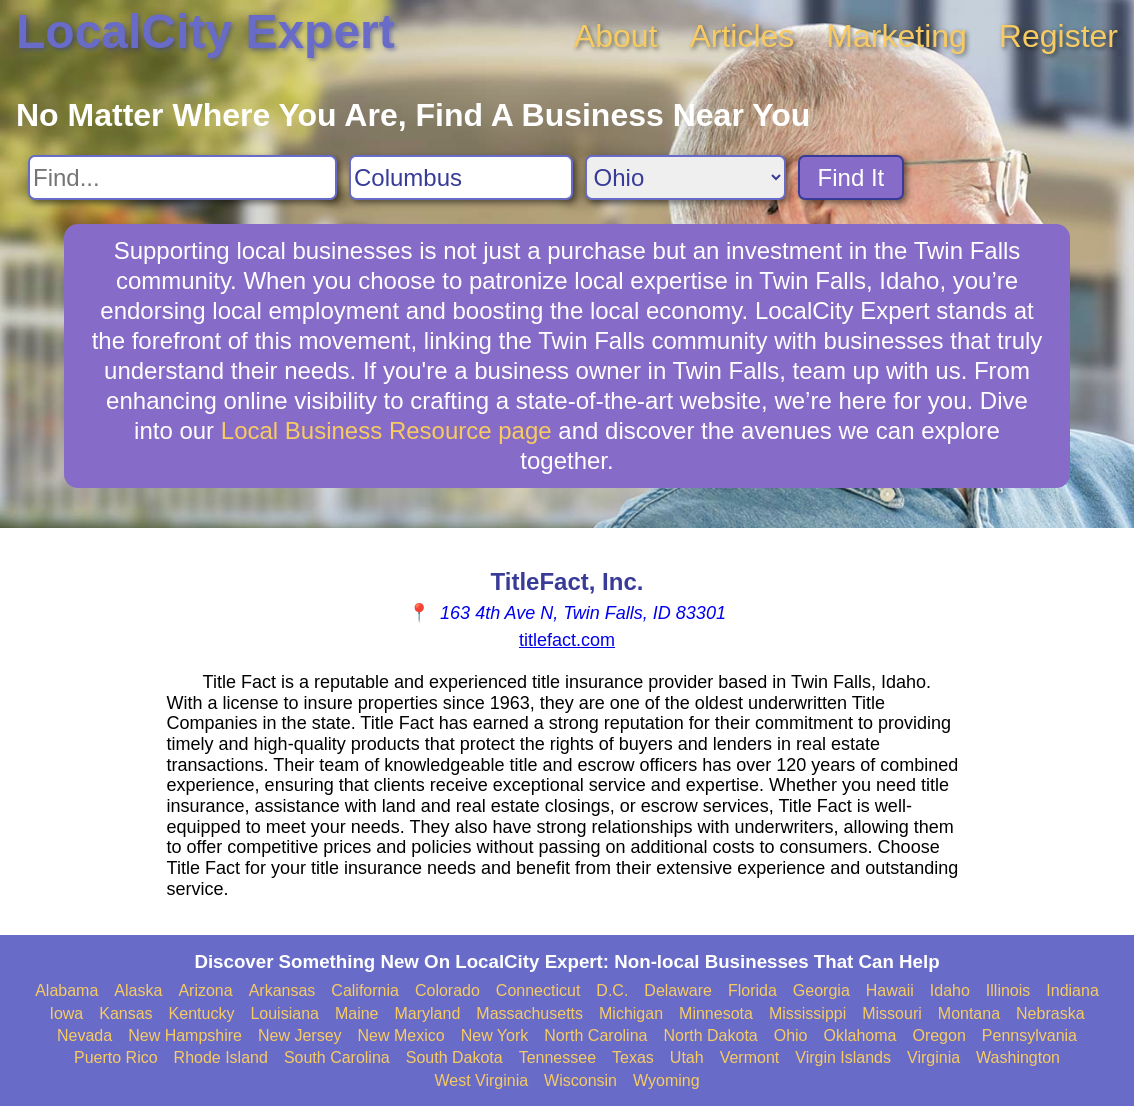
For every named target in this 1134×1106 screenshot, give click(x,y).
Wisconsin (580, 1080)
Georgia (821, 990)
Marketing (896, 36)
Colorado (447, 990)
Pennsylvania (1029, 1035)
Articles (741, 36)
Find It (851, 177)
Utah (687, 1057)
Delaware (678, 990)
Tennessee (557, 1057)
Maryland (428, 1013)
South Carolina (337, 1057)
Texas (633, 1057)
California (365, 990)
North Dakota (710, 1035)
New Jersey (300, 1035)
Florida (752, 990)
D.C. (612, 990)
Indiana (1072, 990)
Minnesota (716, 1013)
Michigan (631, 1013)
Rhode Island (221, 1057)
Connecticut (538, 990)
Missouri (892, 1013)
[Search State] (685, 177)
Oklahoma (860, 1035)
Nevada (84, 1035)
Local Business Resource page (386, 430)
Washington (1018, 1057)
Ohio (791, 1035)
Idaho (950, 990)
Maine (357, 1013)
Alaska (138, 990)
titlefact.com (567, 640)
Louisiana (284, 1013)
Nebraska (1050, 1013)
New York (495, 1035)
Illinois (1008, 990)
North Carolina (595, 1035)
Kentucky (202, 1013)
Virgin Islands (843, 1057)
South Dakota (454, 1057)
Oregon (938, 1035)
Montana (969, 1013)
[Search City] (461, 177)
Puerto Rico (116, 1057)
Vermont (750, 1057)
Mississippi (807, 1013)
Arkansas (282, 990)
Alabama (66, 990)
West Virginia (481, 1080)
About (616, 36)
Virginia (933, 1057)
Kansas (125, 1013)
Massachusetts (529, 1013)
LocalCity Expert (205, 31)
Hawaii (890, 990)
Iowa (66, 1013)
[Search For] (182, 177)
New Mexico (401, 1035)
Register (1058, 36)
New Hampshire (185, 1035)
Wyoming (666, 1080)
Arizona (205, 990)
